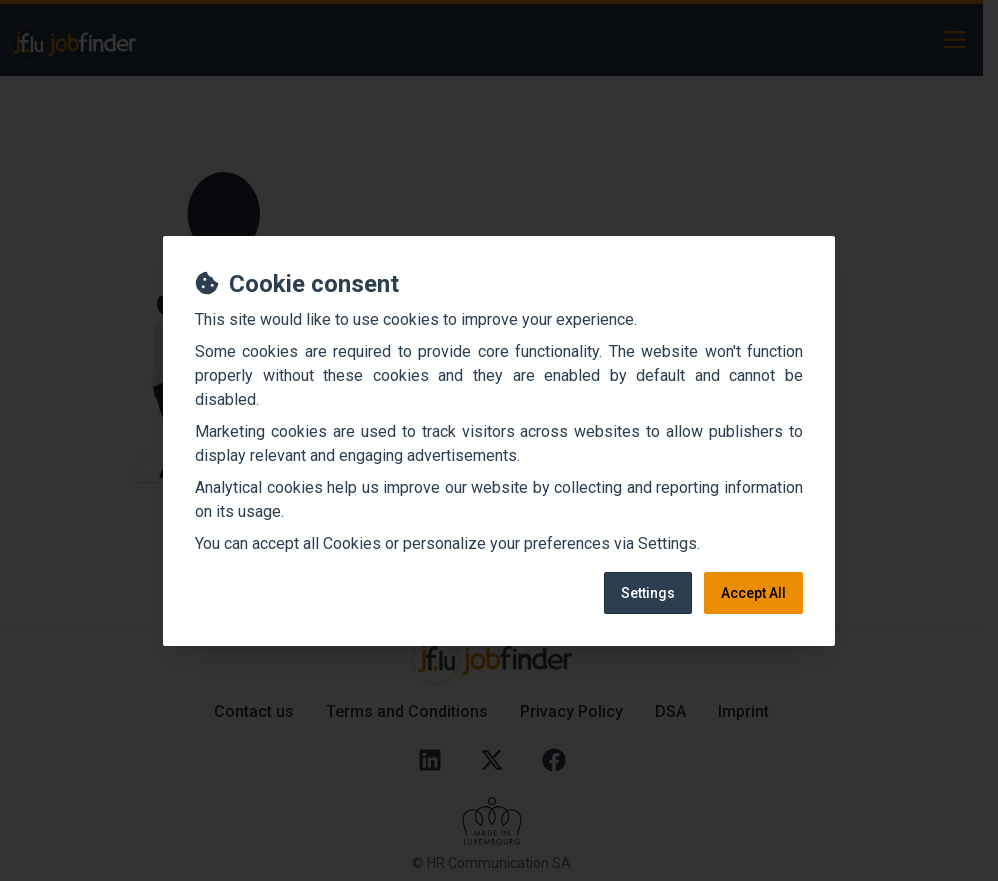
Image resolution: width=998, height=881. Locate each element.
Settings (648, 593)
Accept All (753, 593)
